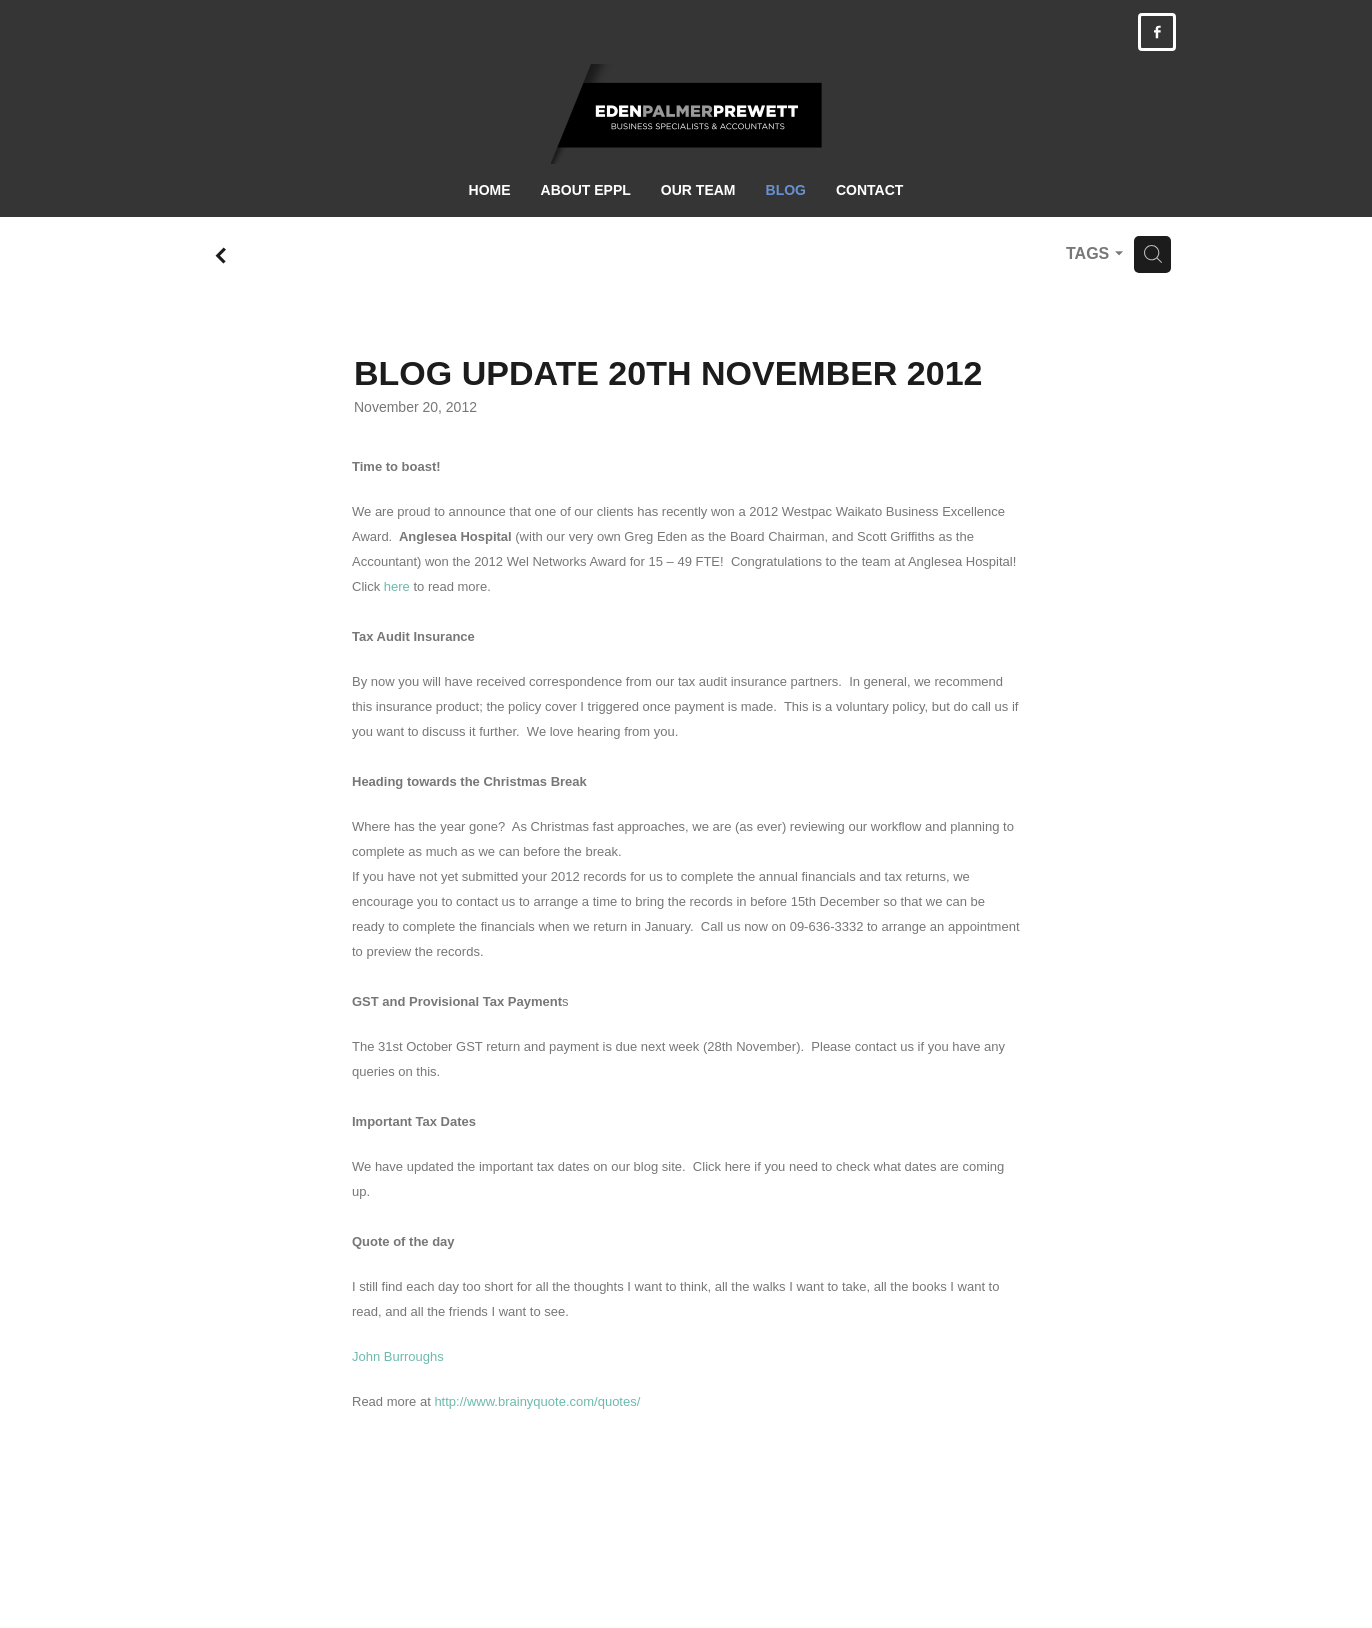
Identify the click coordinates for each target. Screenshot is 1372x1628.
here (397, 586)
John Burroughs (398, 1356)
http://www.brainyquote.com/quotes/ (537, 1401)
